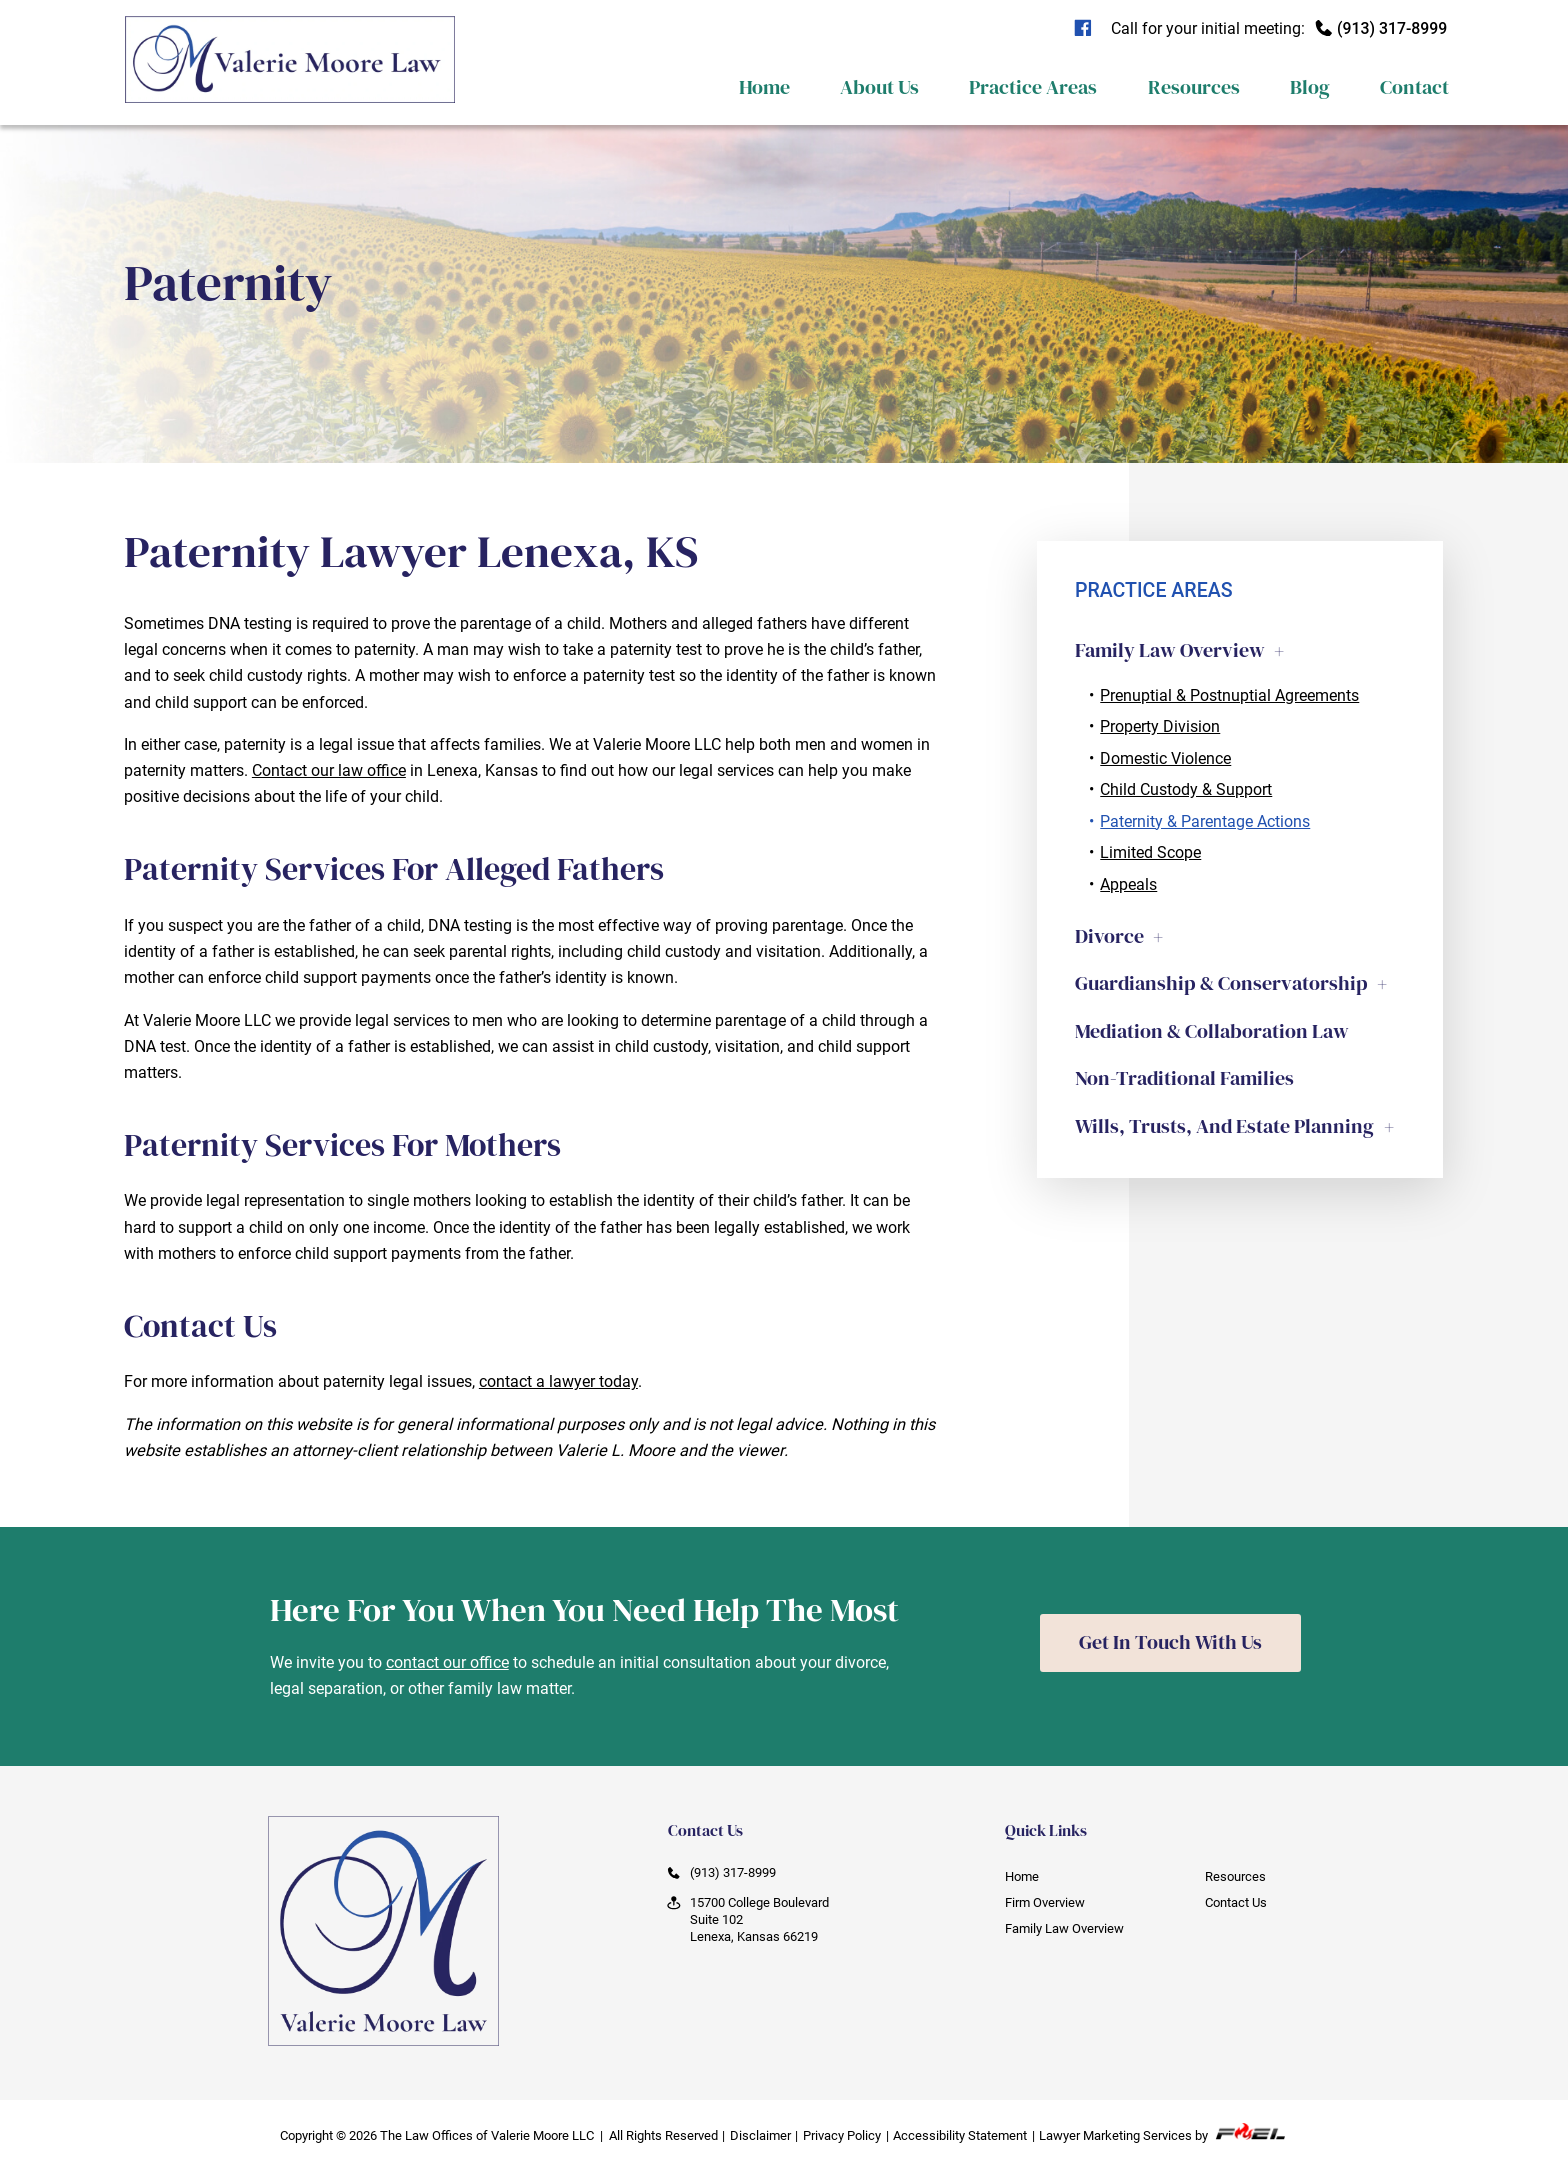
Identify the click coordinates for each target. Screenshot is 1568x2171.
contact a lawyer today (558, 1381)
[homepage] (289, 121)
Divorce (1109, 936)
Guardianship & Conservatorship (1221, 983)
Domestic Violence (1165, 758)
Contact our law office (329, 770)
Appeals (1128, 884)
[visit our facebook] (1089, 28)
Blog (1310, 87)
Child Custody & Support (1186, 789)
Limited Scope (1150, 852)
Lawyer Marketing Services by (1163, 2133)
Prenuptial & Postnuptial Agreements (1229, 695)
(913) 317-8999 (722, 1873)
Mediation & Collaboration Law (1212, 1031)
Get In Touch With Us (1170, 1642)
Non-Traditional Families (1184, 1078)
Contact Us (1236, 1902)
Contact (1414, 87)
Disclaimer (760, 2135)
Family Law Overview (1170, 650)
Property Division (1160, 726)
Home (764, 87)
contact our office (447, 1662)
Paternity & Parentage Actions (1205, 821)
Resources (1194, 87)
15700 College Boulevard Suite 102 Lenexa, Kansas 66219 (748, 1919)
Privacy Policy (842, 2135)
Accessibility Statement (960, 2135)
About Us (879, 87)
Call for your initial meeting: (1279, 28)
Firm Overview (1045, 1902)
